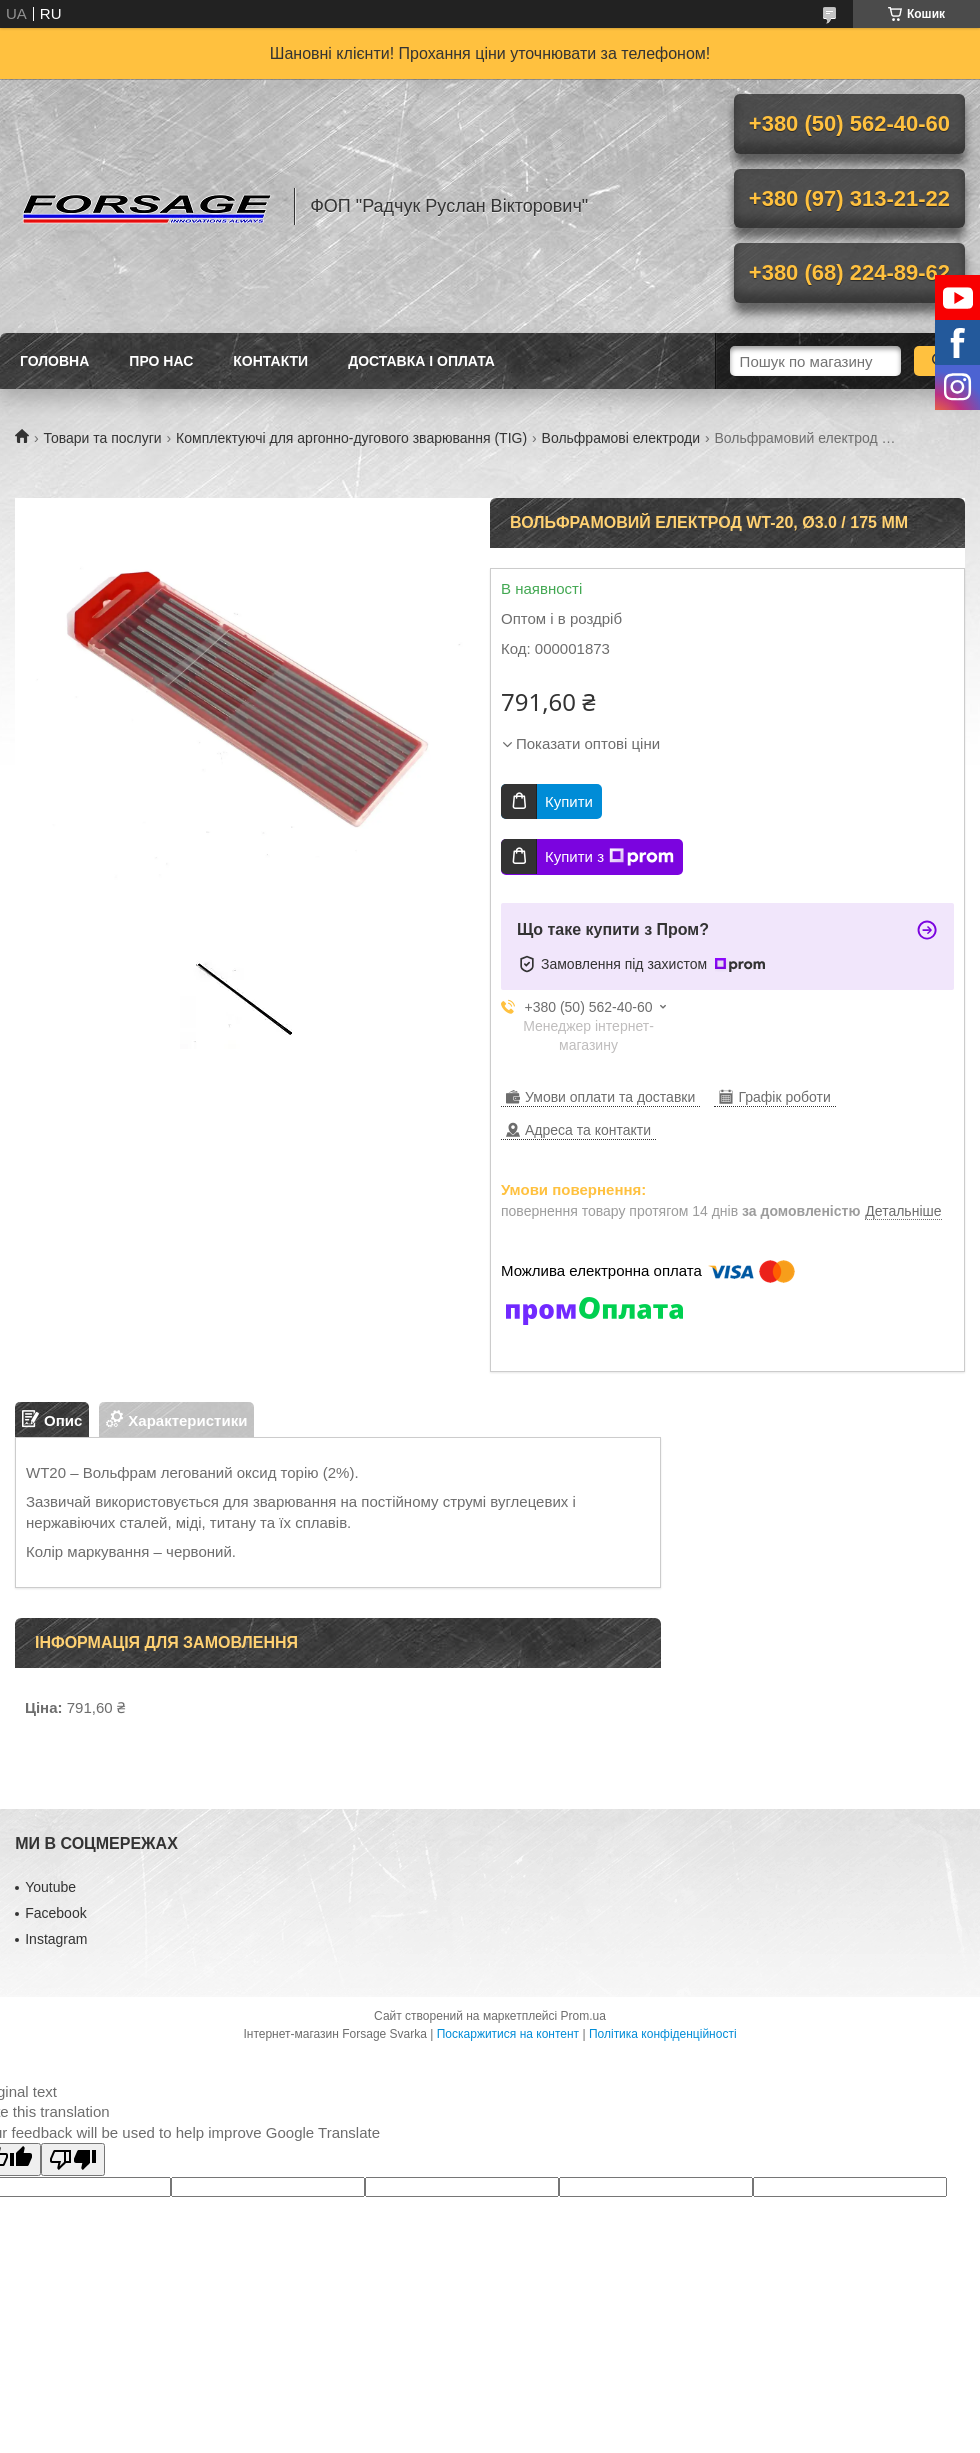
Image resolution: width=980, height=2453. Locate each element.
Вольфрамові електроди (621, 438)
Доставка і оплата (421, 361)
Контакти (270, 361)
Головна (54, 361)
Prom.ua (583, 2016)
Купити (569, 801)
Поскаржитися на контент (508, 2034)
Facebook (55, 1913)
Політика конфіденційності (663, 2034)
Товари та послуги (102, 438)
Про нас (161, 361)
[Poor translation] (73, 2159)
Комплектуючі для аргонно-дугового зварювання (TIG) (351, 438)
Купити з (609, 857)
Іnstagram (56, 1939)
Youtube (50, 1887)
